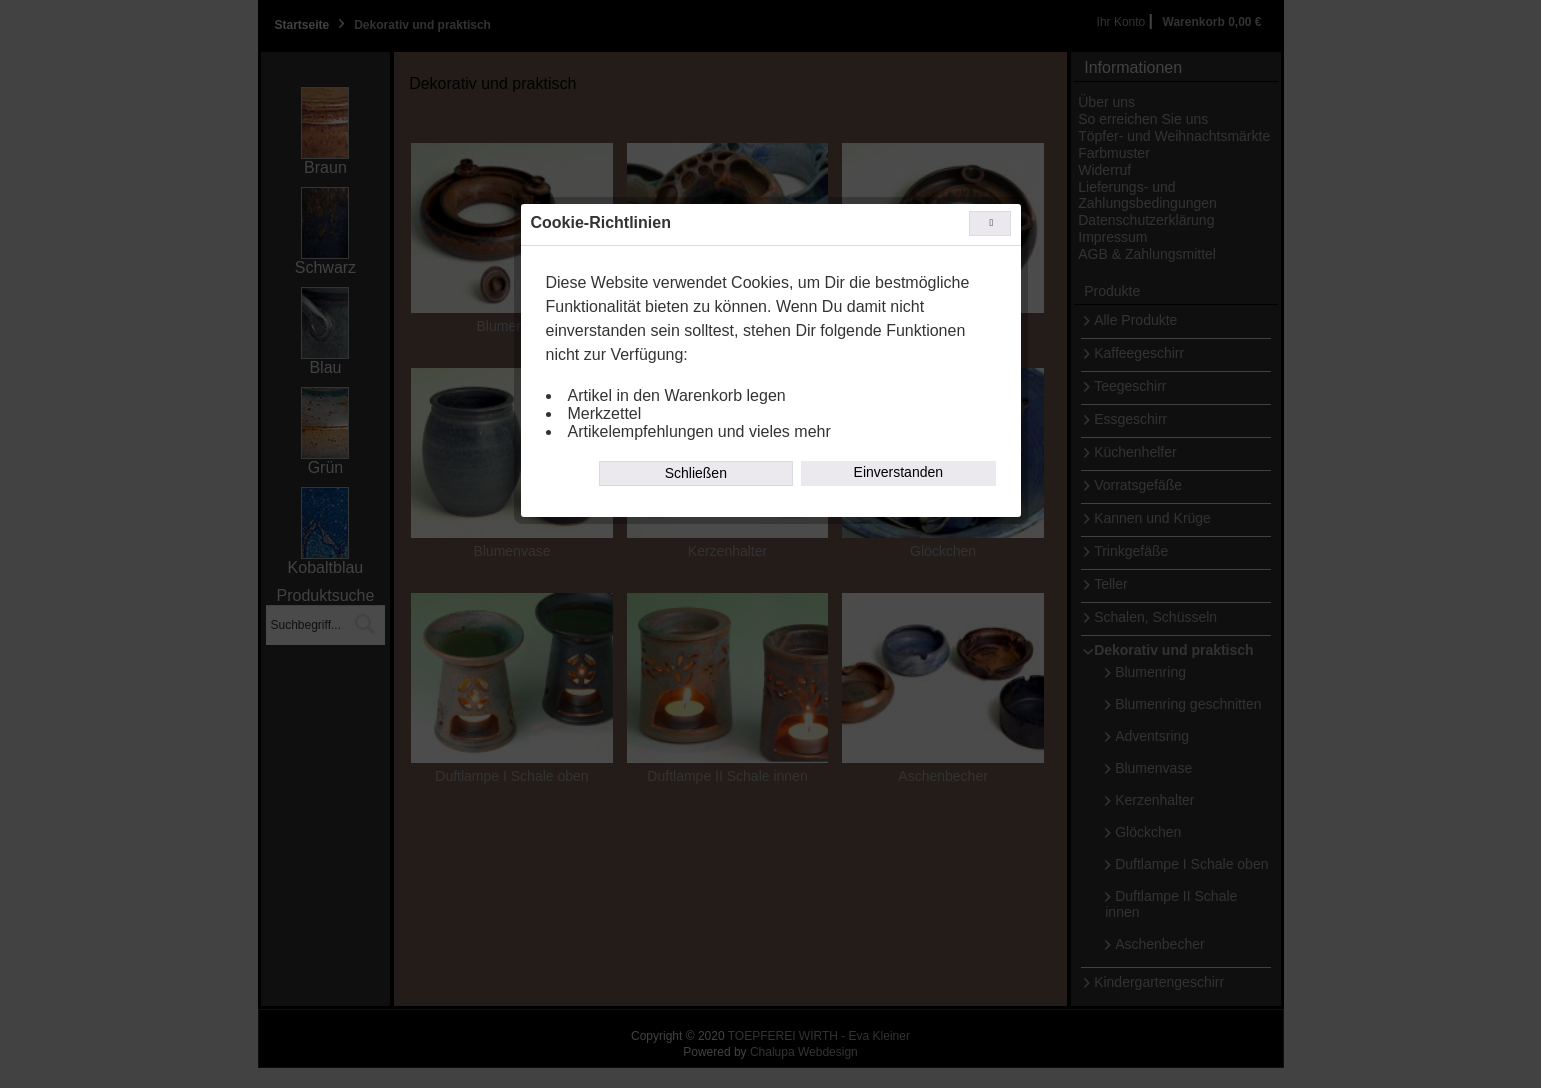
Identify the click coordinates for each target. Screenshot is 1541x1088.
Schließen (696, 473)
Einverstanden (899, 472)
